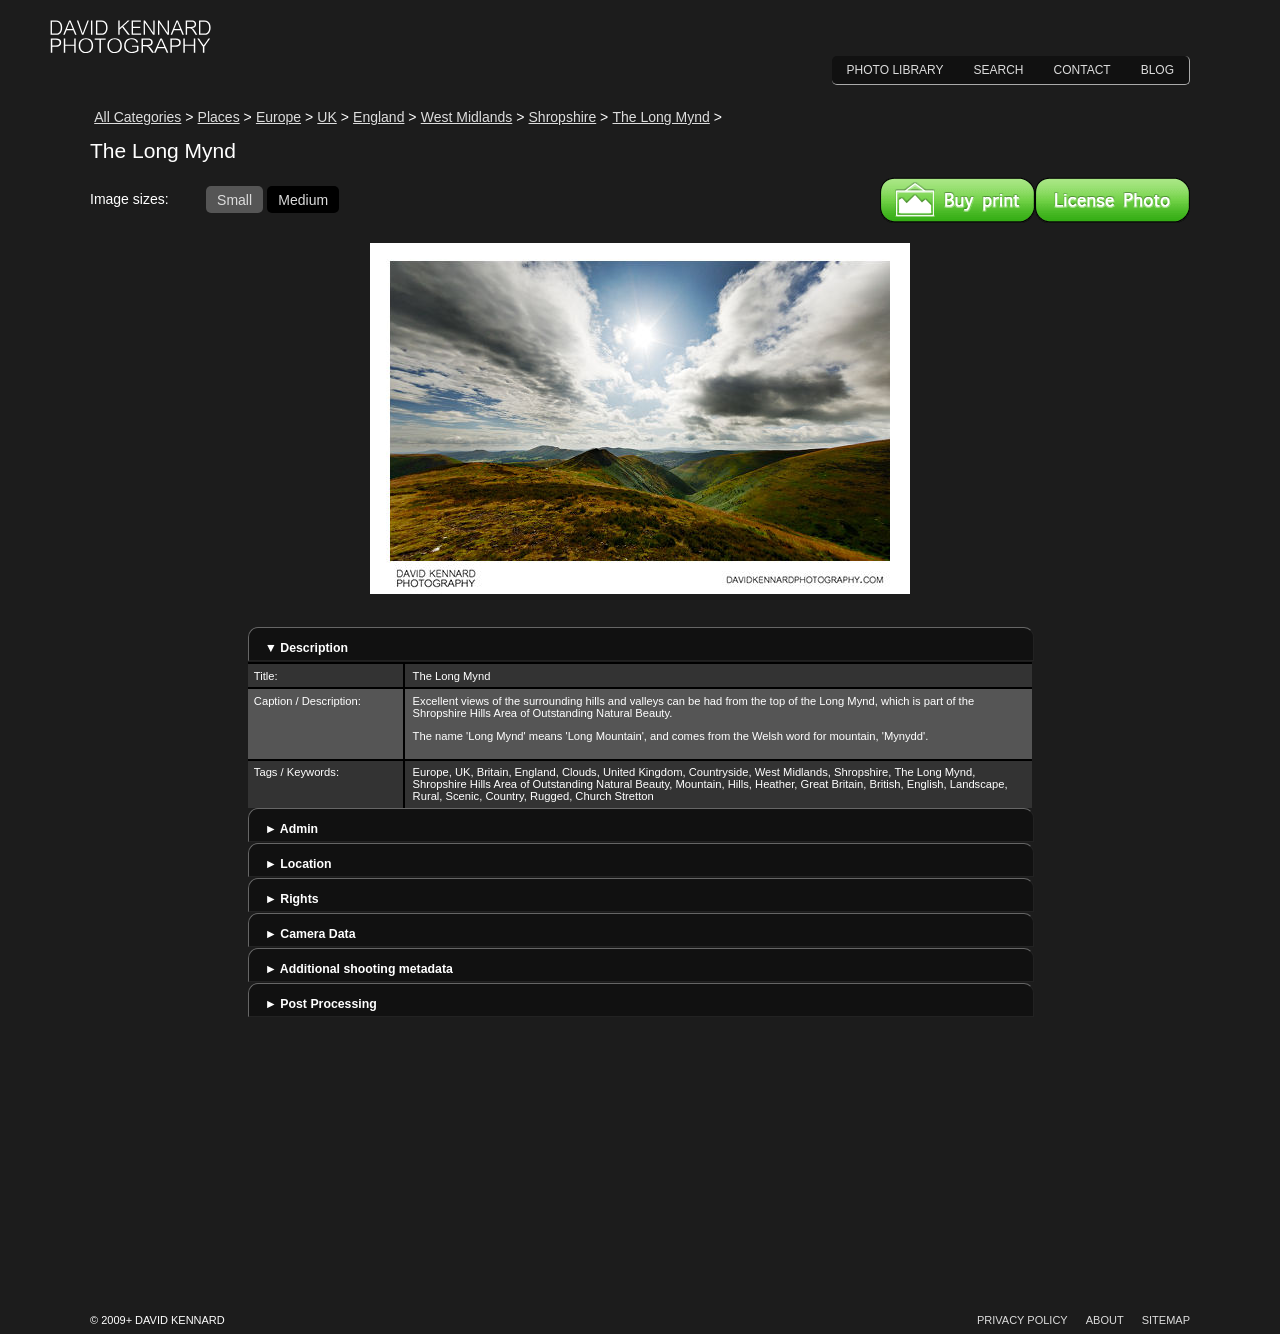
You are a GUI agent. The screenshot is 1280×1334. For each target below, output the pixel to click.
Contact (1082, 70)
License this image (1112, 200)
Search (999, 70)
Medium (303, 199)
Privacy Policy (1022, 1320)
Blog (1157, 70)
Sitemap (1166, 1320)
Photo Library (895, 70)
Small (234, 199)
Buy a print (957, 200)
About (1105, 1320)
